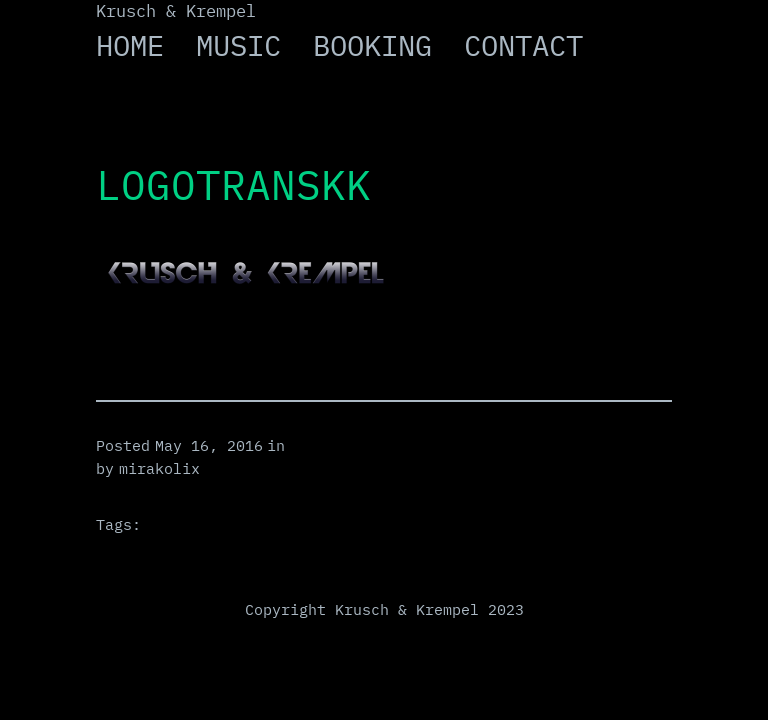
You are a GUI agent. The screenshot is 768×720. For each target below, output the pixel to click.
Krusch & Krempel (176, 11)
